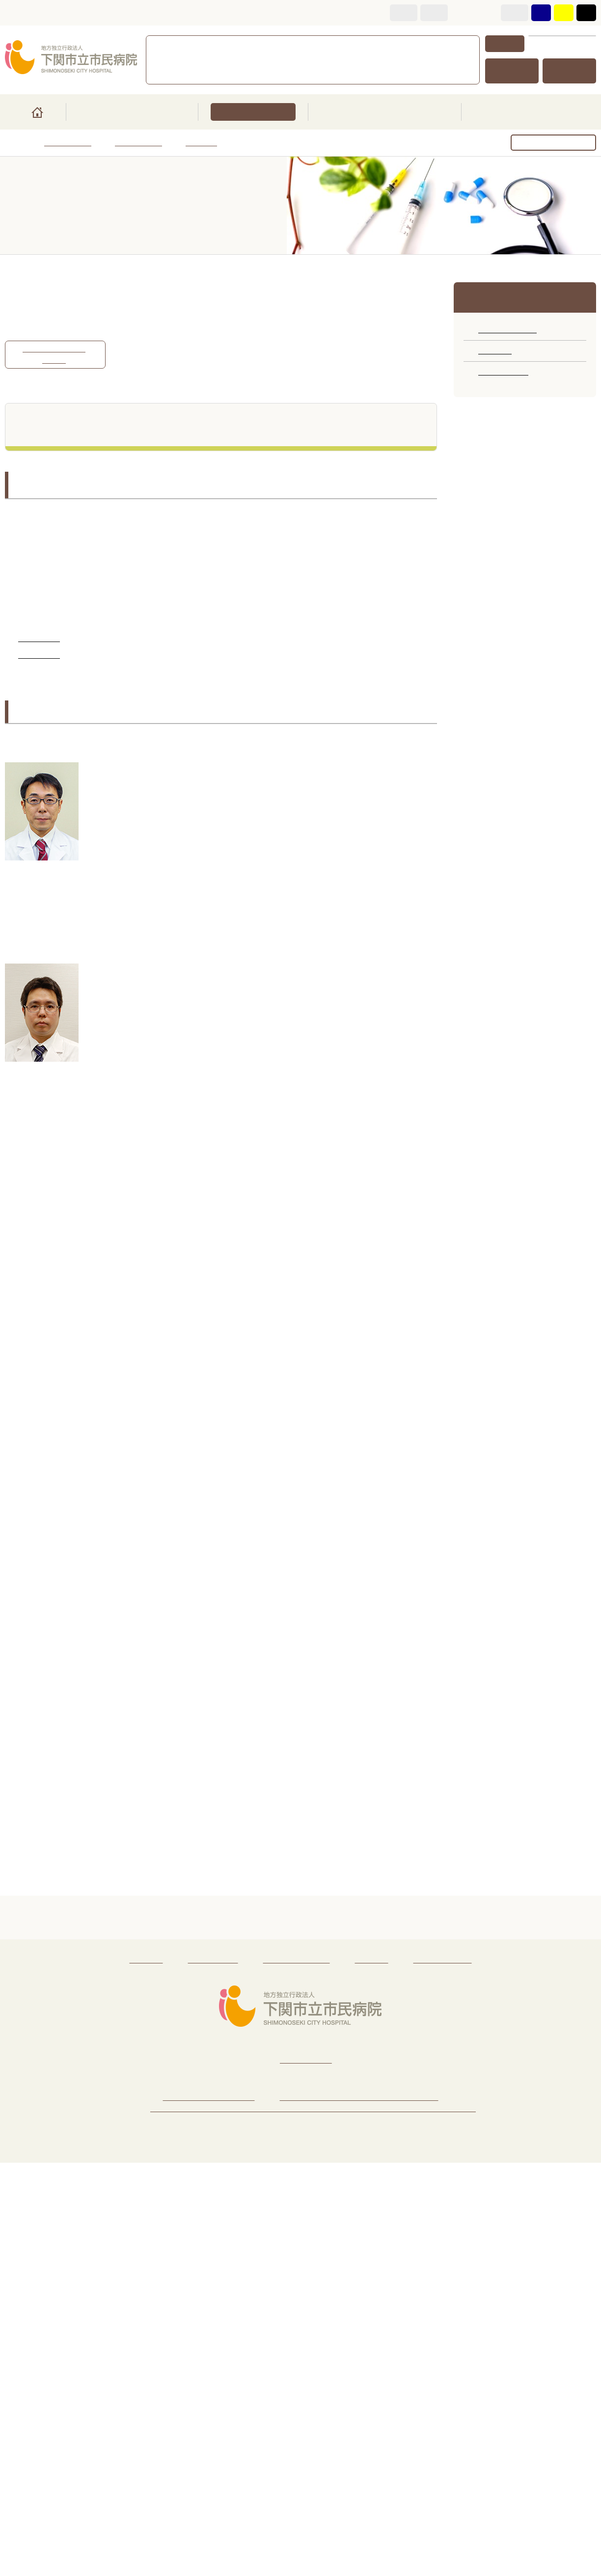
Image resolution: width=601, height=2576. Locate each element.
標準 (404, 13)
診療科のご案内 (507, 330)
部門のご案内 (503, 372)
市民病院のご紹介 (529, 112)
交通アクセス (512, 71)
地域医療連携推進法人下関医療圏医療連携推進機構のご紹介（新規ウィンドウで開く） (313, 2522)
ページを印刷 (560, 144)
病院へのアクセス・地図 (208, 2510)
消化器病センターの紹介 (54, 355)
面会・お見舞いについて (333, 60)
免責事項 (371, 2373)
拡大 (434, 13)
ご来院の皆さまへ (130, 112)
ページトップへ (301, 2337)
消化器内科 (39, 639)
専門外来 (201, 143)
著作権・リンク (442, 2373)
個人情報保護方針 (296, 2373)
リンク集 (146, 2373)
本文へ (18, 13)
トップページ (67, 143)
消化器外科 (39, 655)
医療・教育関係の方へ (385, 112)
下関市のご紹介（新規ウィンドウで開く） (358, 2510)
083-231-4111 (235, 44)
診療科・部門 (252, 112)
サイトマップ (569, 71)
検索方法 (504, 43)
